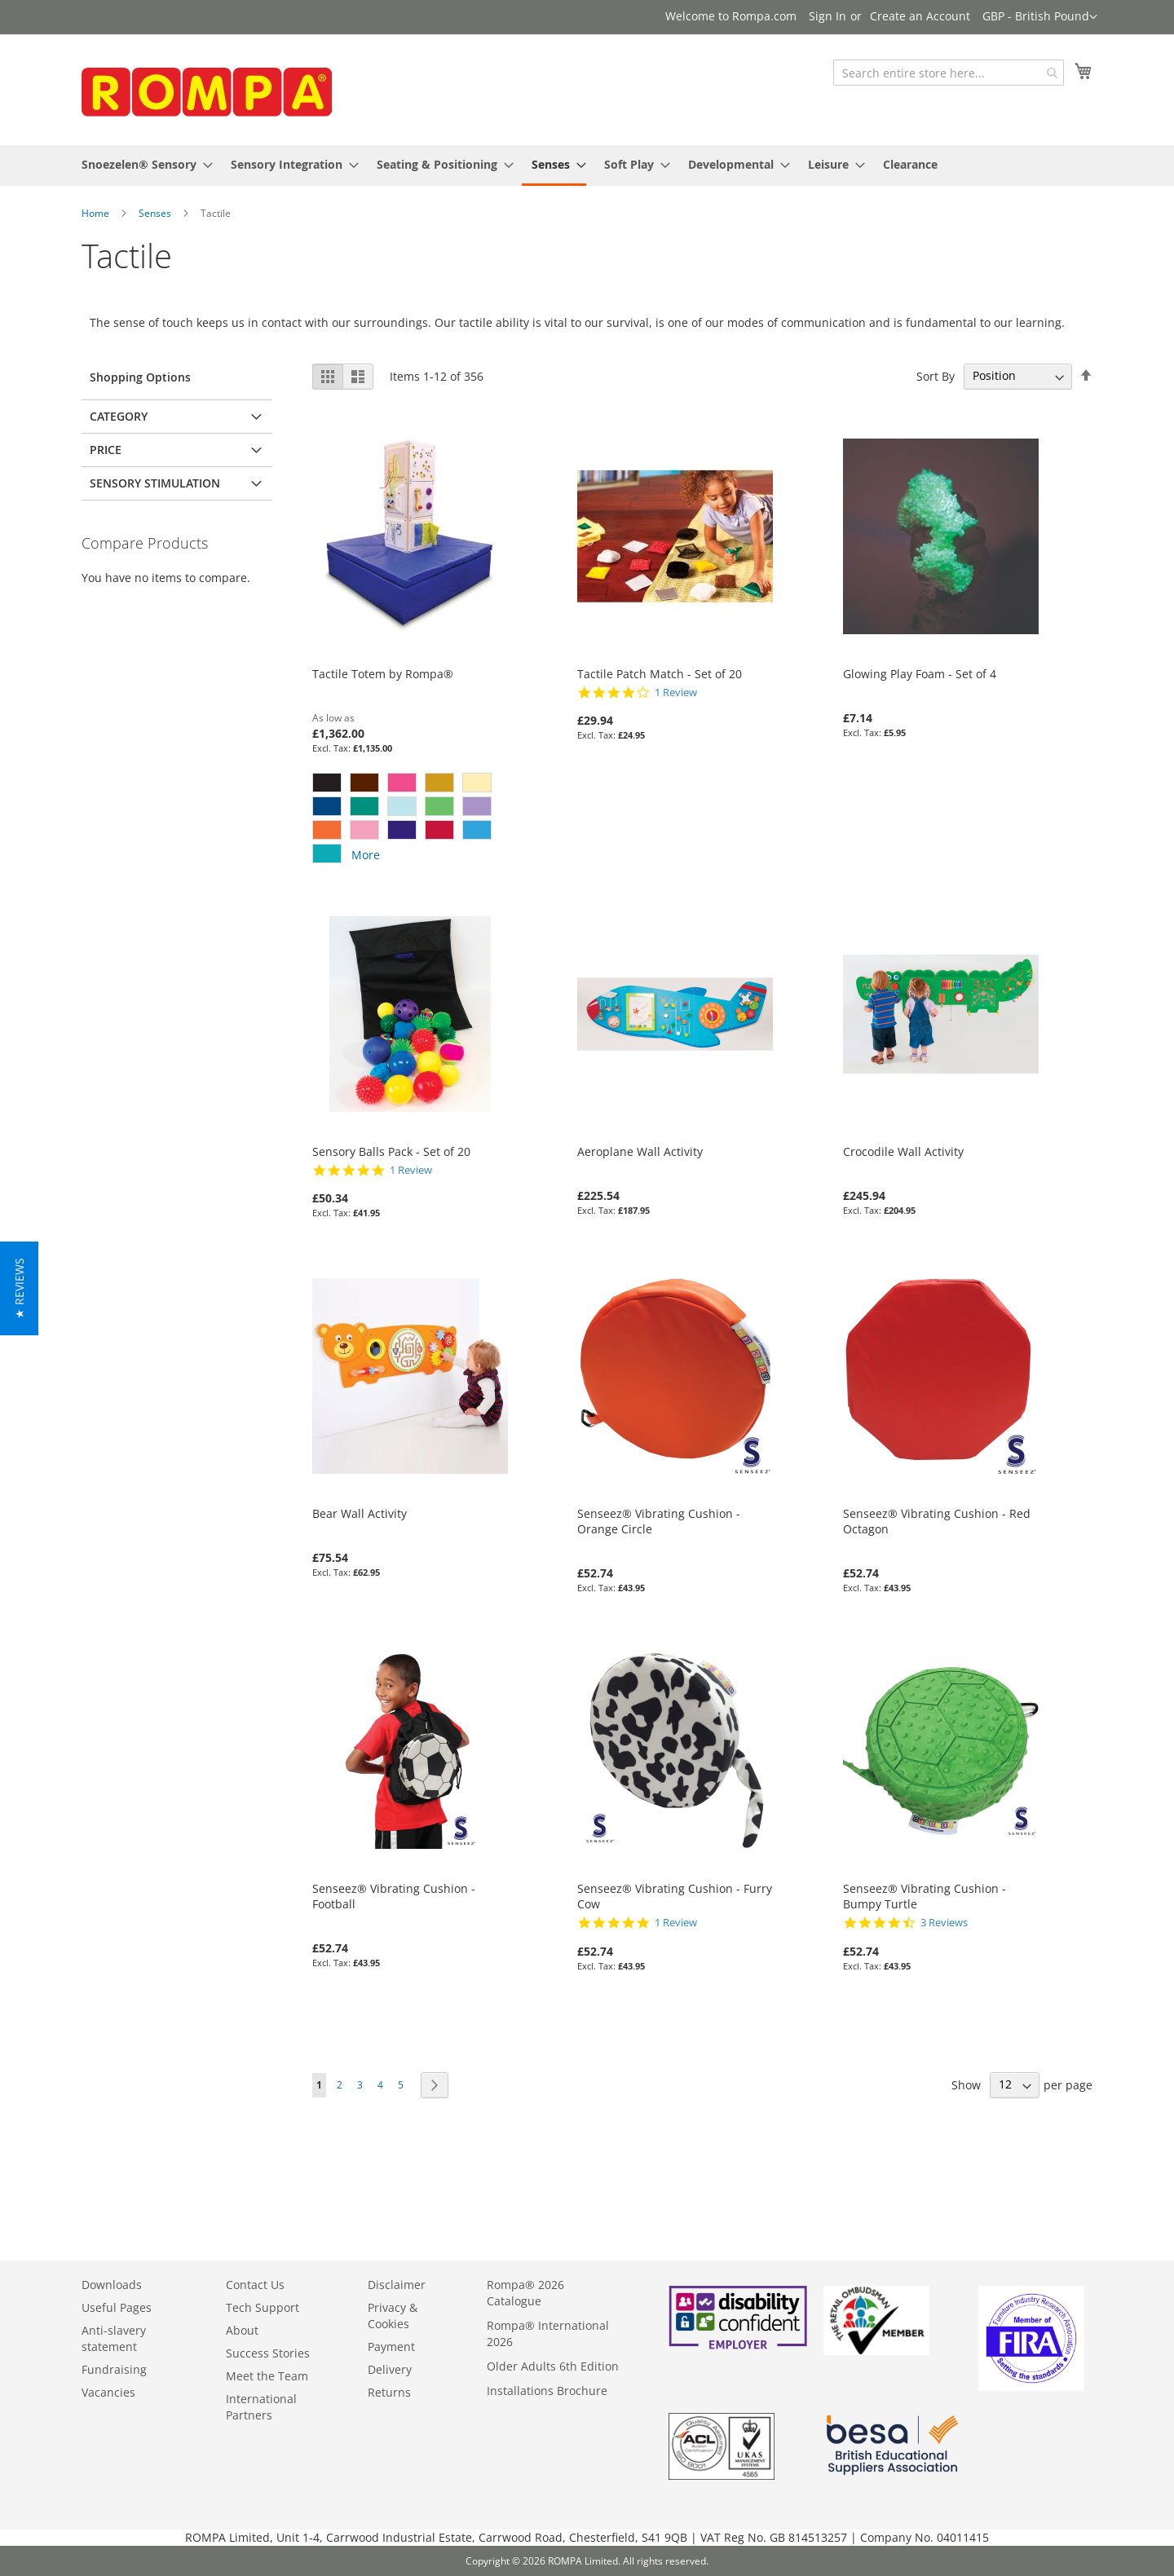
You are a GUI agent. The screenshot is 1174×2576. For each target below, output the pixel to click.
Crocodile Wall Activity (903, 1151)
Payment (391, 2346)
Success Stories (268, 2353)
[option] (327, 782)
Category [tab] (119, 416)
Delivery (390, 2369)
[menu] (587, 165)
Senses (155, 213)
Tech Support (262, 2307)
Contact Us (255, 2284)
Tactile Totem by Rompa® (382, 673)
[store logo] (204, 88)
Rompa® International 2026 (548, 2333)
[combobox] (948, 73)
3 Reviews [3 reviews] (944, 1923)
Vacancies (108, 2392)
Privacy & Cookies (392, 2315)
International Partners (261, 2407)
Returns (389, 2392)
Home (95, 213)
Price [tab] (105, 449)
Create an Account (920, 16)
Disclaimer (397, 2284)
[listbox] (410, 820)
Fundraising (114, 2369)
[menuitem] (142, 164)
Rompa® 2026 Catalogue (525, 2293)
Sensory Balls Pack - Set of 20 (391, 1151)
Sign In (827, 16)
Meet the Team (267, 2376)
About (242, 2330)
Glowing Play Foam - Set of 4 (919, 673)
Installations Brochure (547, 2390)
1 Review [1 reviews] (676, 692)
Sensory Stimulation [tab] (155, 483)
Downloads (112, 2284)
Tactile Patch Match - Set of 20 (659, 673)
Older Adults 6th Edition (553, 2366)
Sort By (935, 375)
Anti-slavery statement (114, 2338)
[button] (1039, 17)
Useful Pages (117, 2307)
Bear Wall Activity (359, 1513)
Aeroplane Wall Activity (640, 1151)
